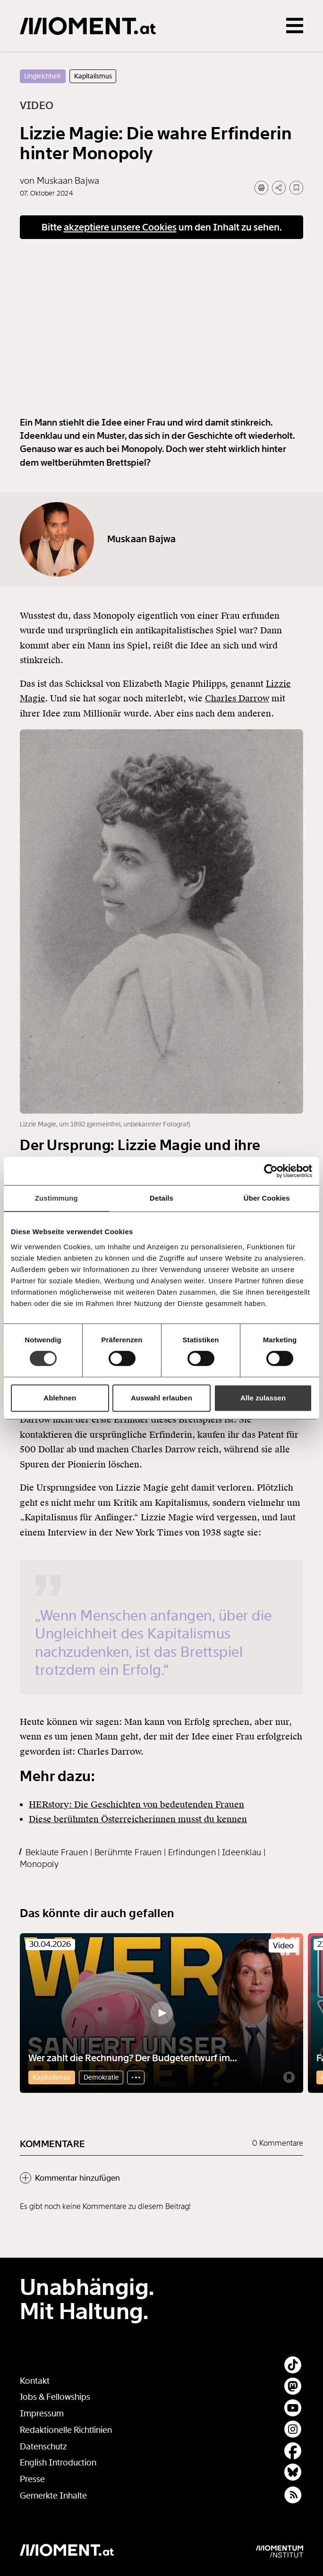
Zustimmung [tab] (56, 1198)
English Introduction (58, 2462)
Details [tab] (161, 1198)
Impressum (42, 2413)
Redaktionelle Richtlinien (66, 2430)
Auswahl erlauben (161, 1398)
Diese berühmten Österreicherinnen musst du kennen (138, 1833)
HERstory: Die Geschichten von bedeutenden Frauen (136, 1818)
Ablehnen (59, 1398)
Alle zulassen (263, 1398)
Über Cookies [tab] (267, 1198)
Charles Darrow (237, 713)
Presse (32, 2479)
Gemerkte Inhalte (53, 2495)
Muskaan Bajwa (141, 553)
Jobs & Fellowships (55, 2397)
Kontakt (35, 2381)
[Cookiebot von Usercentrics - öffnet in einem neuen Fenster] (271, 1171)
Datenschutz (43, 2446)
